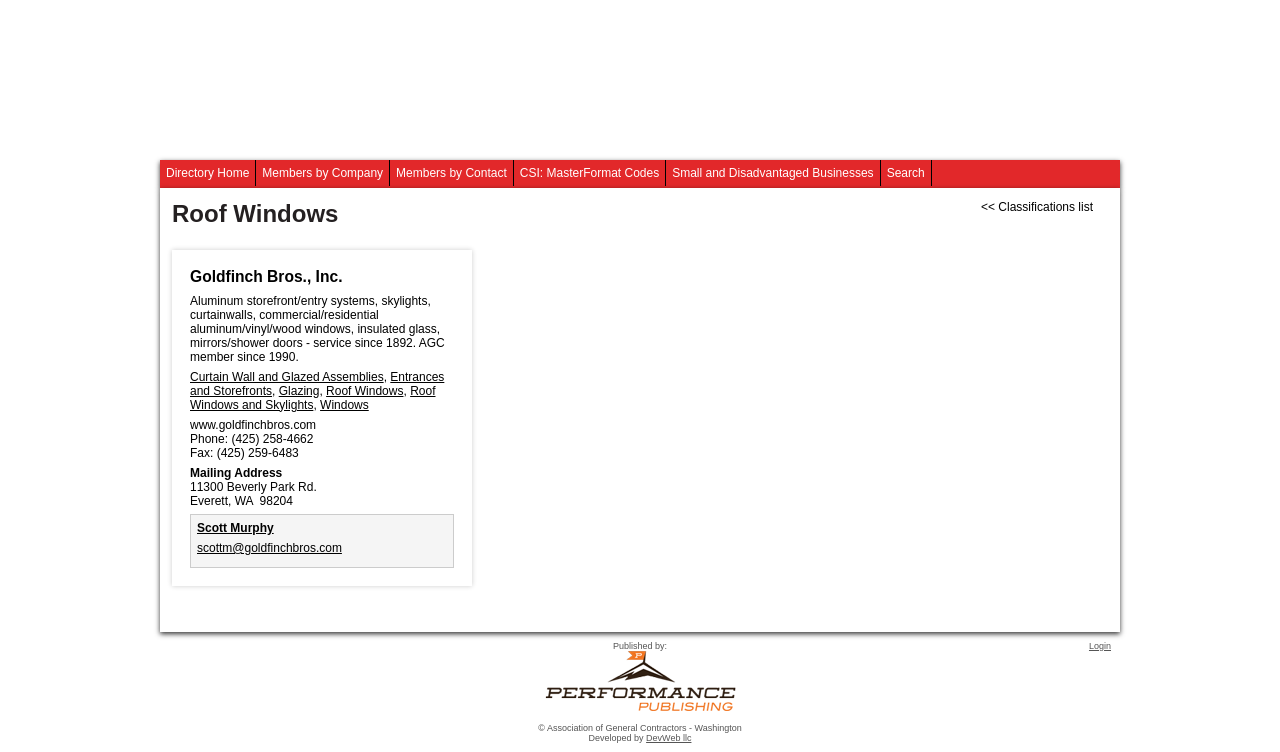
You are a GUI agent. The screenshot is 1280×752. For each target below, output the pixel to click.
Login (1100, 646)
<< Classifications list (1037, 207)
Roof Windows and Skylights (313, 398)
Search (906, 173)
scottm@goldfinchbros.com (269, 548)
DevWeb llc (668, 738)
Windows (344, 405)
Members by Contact (451, 173)
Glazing (299, 391)
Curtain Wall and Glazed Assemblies (287, 377)
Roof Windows (364, 391)
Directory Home (207, 173)
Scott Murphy (235, 528)
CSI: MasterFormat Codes (589, 173)
